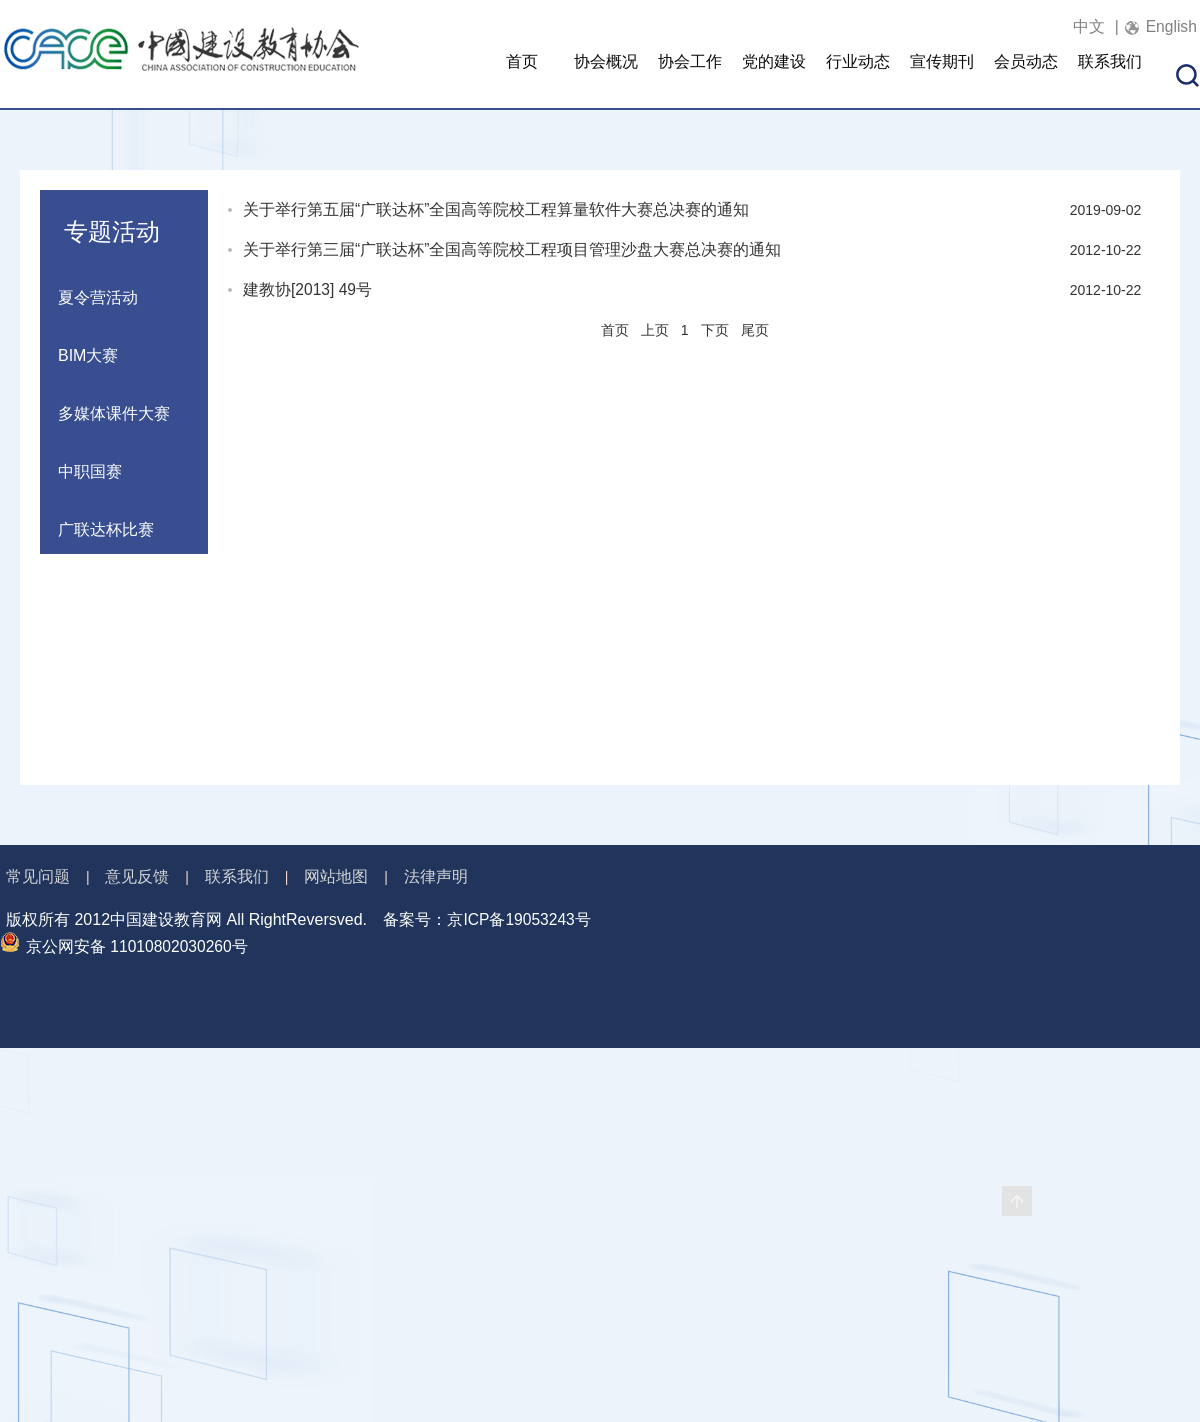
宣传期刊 (942, 75)
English (1170, 26)
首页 (522, 75)
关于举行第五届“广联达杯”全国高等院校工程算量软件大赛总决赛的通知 (496, 209)
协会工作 (690, 75)
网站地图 (336, 876)
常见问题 (38, 876)
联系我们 (1110, 75)
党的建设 (774, 75)
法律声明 (436, 876)
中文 (1083, 26)
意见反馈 (137, 876)
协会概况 (606, 75)
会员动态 (1026, 75)
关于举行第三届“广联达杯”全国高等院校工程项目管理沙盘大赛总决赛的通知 (512, 249)
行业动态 (858, 75)
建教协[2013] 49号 (308, 289)
